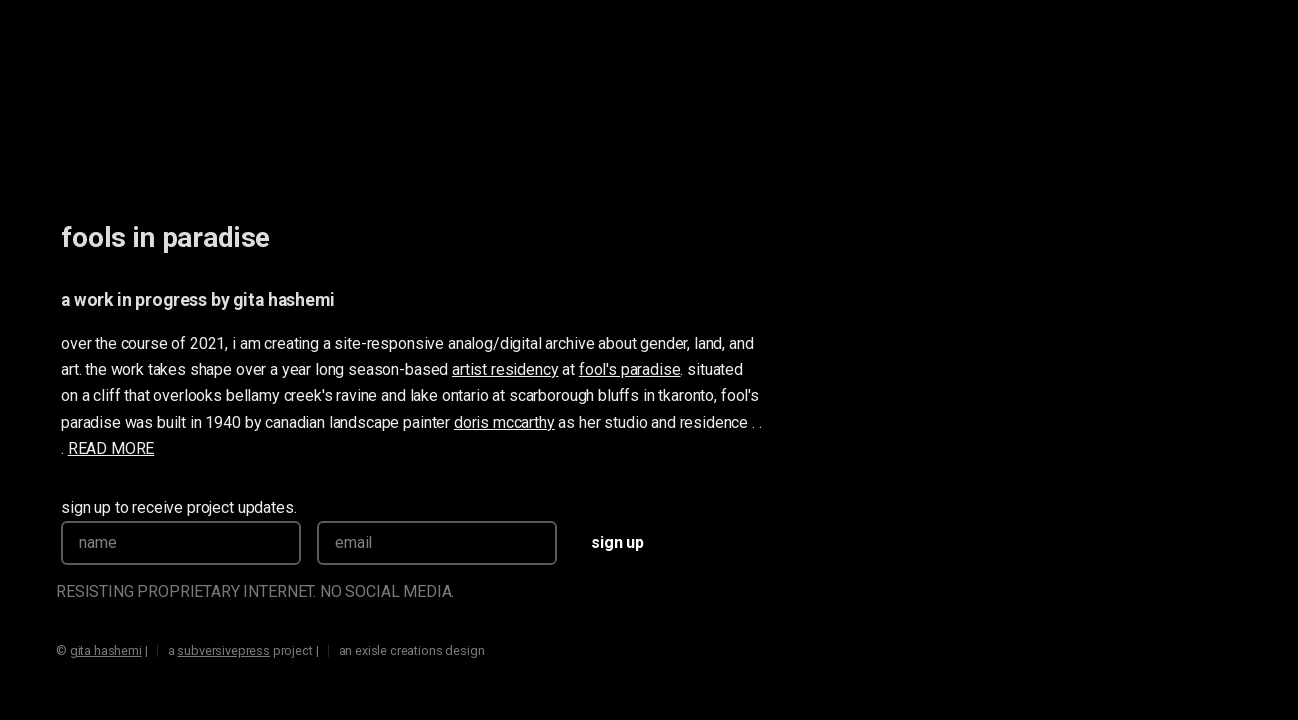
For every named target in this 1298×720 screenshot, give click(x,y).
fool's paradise (630, 369)
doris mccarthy (504, 422)
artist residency (505, 369)
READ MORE (111, 448)
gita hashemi (283, 300)
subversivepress (223, 650)
